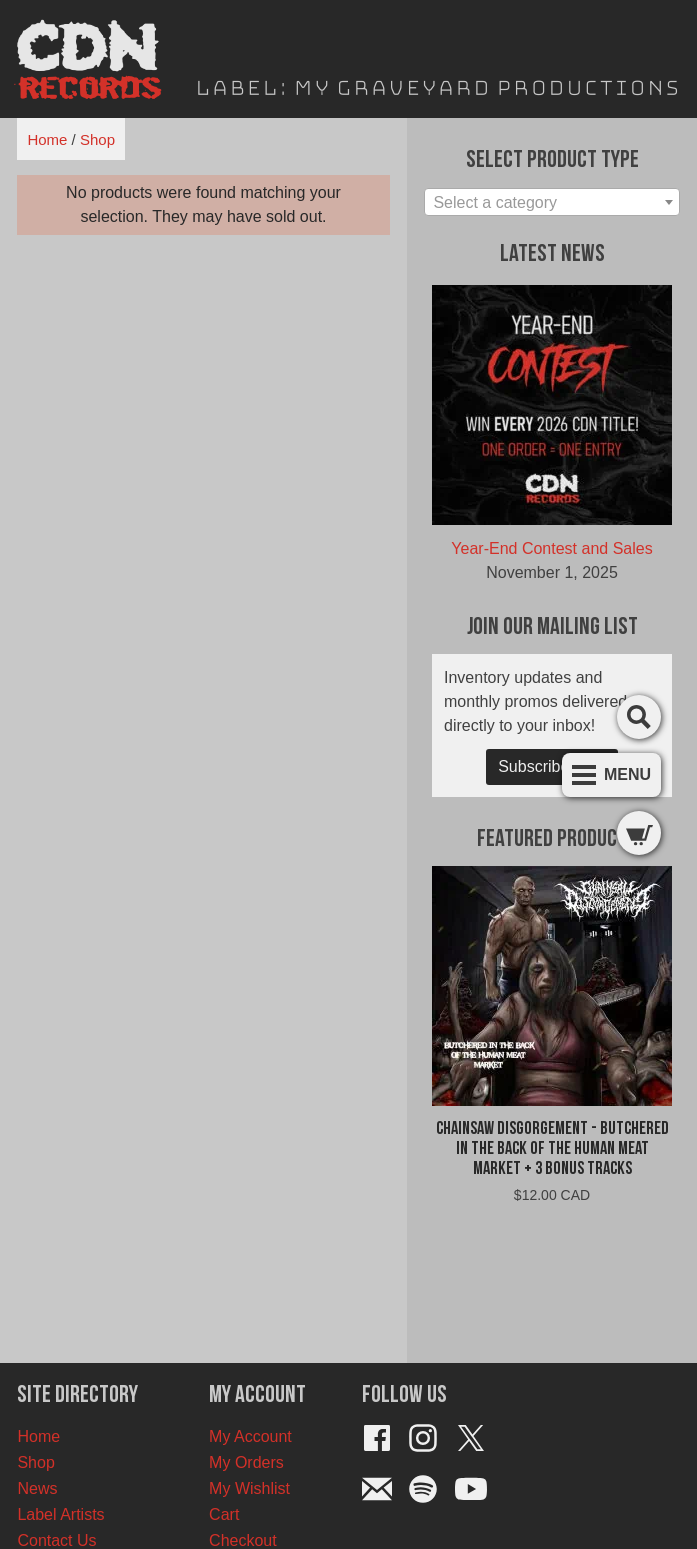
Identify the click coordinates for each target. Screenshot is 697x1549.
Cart (224, 1514)
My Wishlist (249, 1488)
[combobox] (551, 202)
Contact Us (56, 1540)
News (37, 1488)
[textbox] (551, 203)
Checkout (243, 1540)
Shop (97, 139)
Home (47, 139)
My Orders (246, 1462)
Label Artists (60, 1514)
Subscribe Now (552, 766)
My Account (250, 1436)
